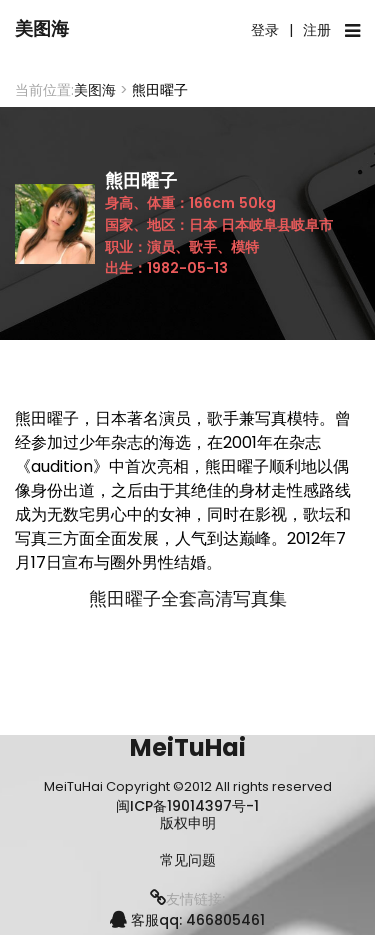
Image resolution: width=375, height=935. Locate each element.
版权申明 (188, 823)
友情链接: (187, 899)
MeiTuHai (188, 747)
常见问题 (188, 860)
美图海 (42, 28)
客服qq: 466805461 (187, 920)
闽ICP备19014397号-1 (187, 806)
